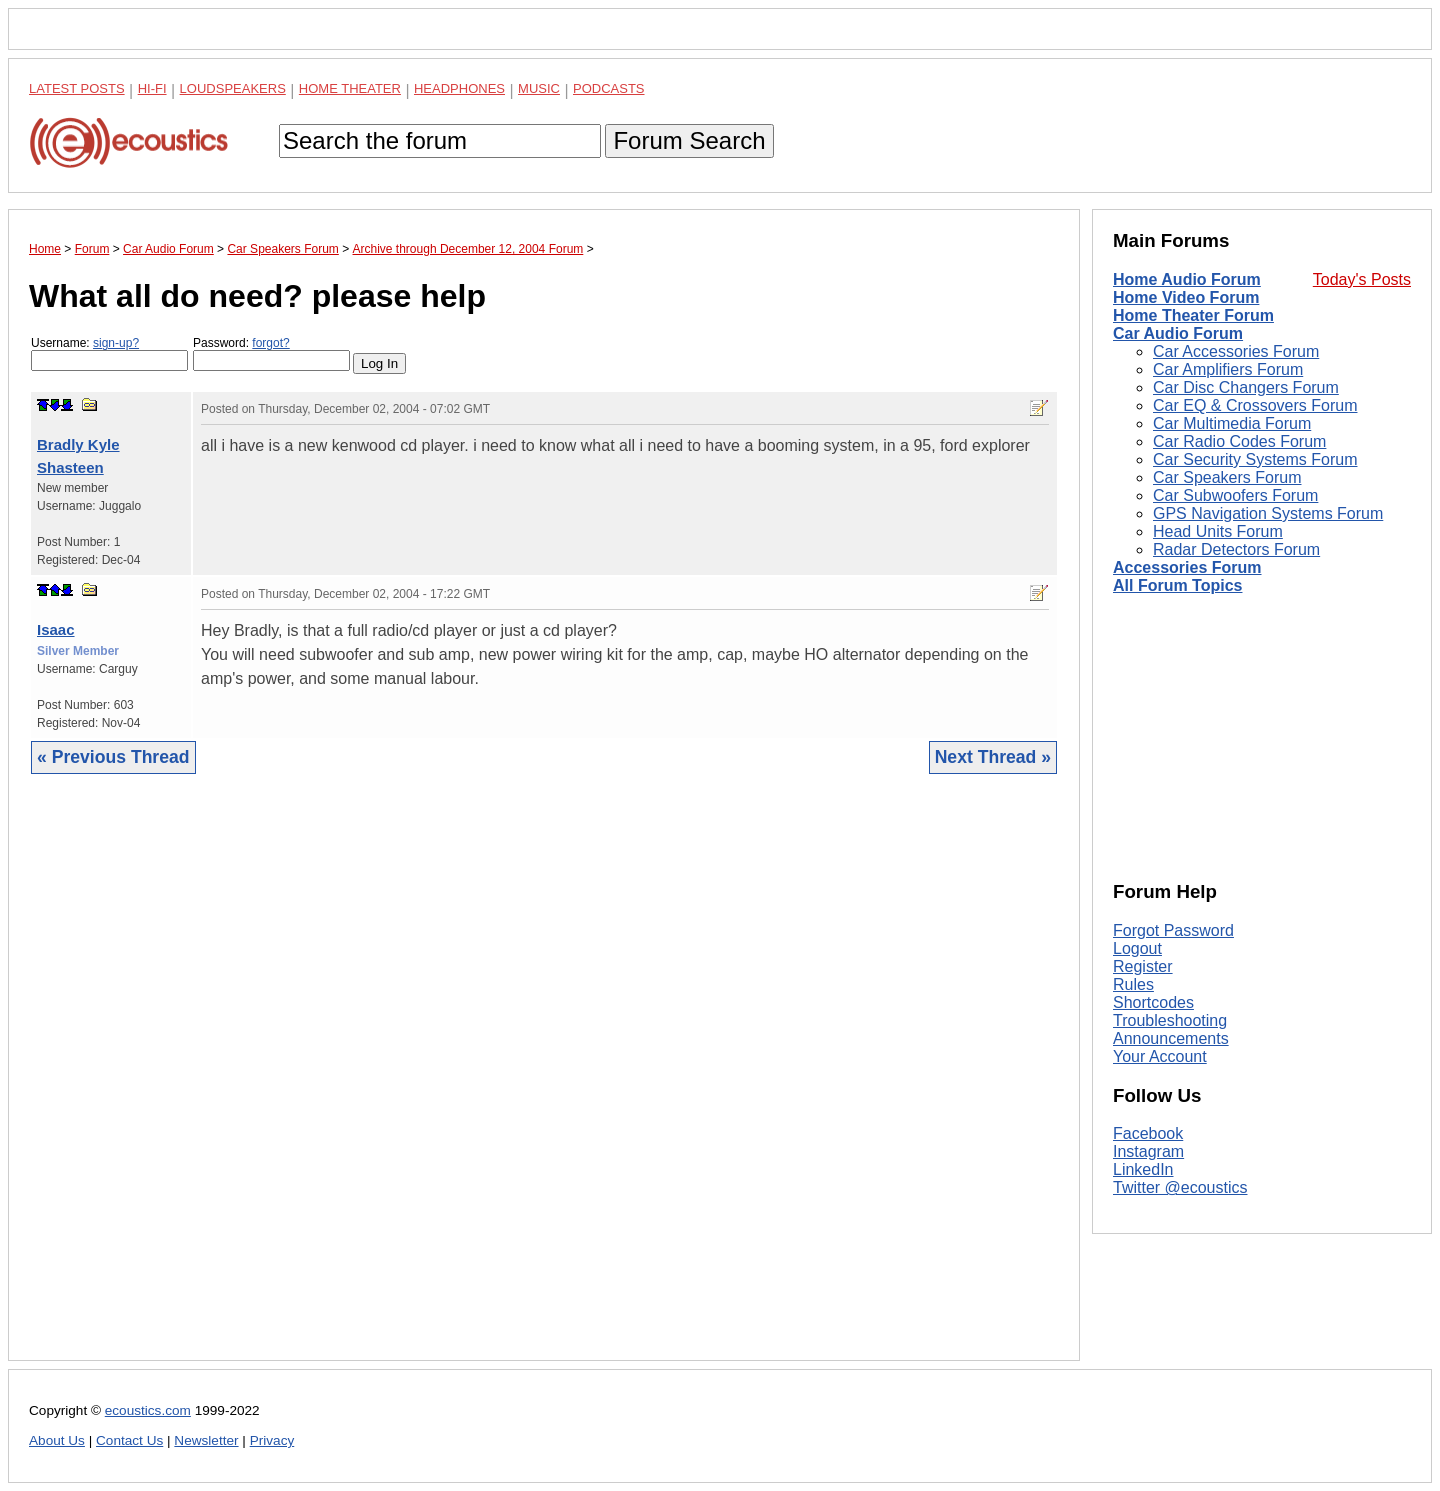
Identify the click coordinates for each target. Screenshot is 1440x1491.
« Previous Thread (113, 757)
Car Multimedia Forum (1232, 423)
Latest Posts (77, 88)
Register (1143, 966)
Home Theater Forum (1193, 315)
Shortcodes (1153, 1002)
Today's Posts (1362, 279)
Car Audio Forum (1178, 333)
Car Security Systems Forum (1255, 459)
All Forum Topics (1177, 585)
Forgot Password (1173, 930)
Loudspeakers (233, 88)
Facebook (1148, 1133)
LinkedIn (1143, 1169)
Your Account (1160, 1056)
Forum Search (689, 140)
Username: (109, 353)
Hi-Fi (152, 88)
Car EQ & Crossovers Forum (1255, 405)
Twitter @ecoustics (1180, 1187)
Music (539, 88)
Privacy (272, 1440)
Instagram (1148, 1151)
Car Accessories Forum (1236, 351)
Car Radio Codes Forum (1239, 441)
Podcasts (609, 88)
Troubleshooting (1170, 1020)
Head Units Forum (1218, 531)
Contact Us (129, 1440)
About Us (57, 1440)
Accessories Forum (1187, 567)
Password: (271, 353)
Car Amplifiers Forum (1228, 369)
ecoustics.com (148, 1410)
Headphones (459, 88)
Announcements (1171, 1038)
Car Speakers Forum (1227, 477)
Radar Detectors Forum (1236, 549)
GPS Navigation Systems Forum (1268, 513)
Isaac (56, 629)
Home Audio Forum (1187, 279)
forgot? (270, 343)
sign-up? (116, 343)
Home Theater (350, 88)
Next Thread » (993, 757)
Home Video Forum (1186, 297)
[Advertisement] (544, 1082)
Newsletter (206, 1440)
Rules (1133, 984)
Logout (1137, 948)
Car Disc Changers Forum (1246, 387)
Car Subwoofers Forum (1235, 495)
